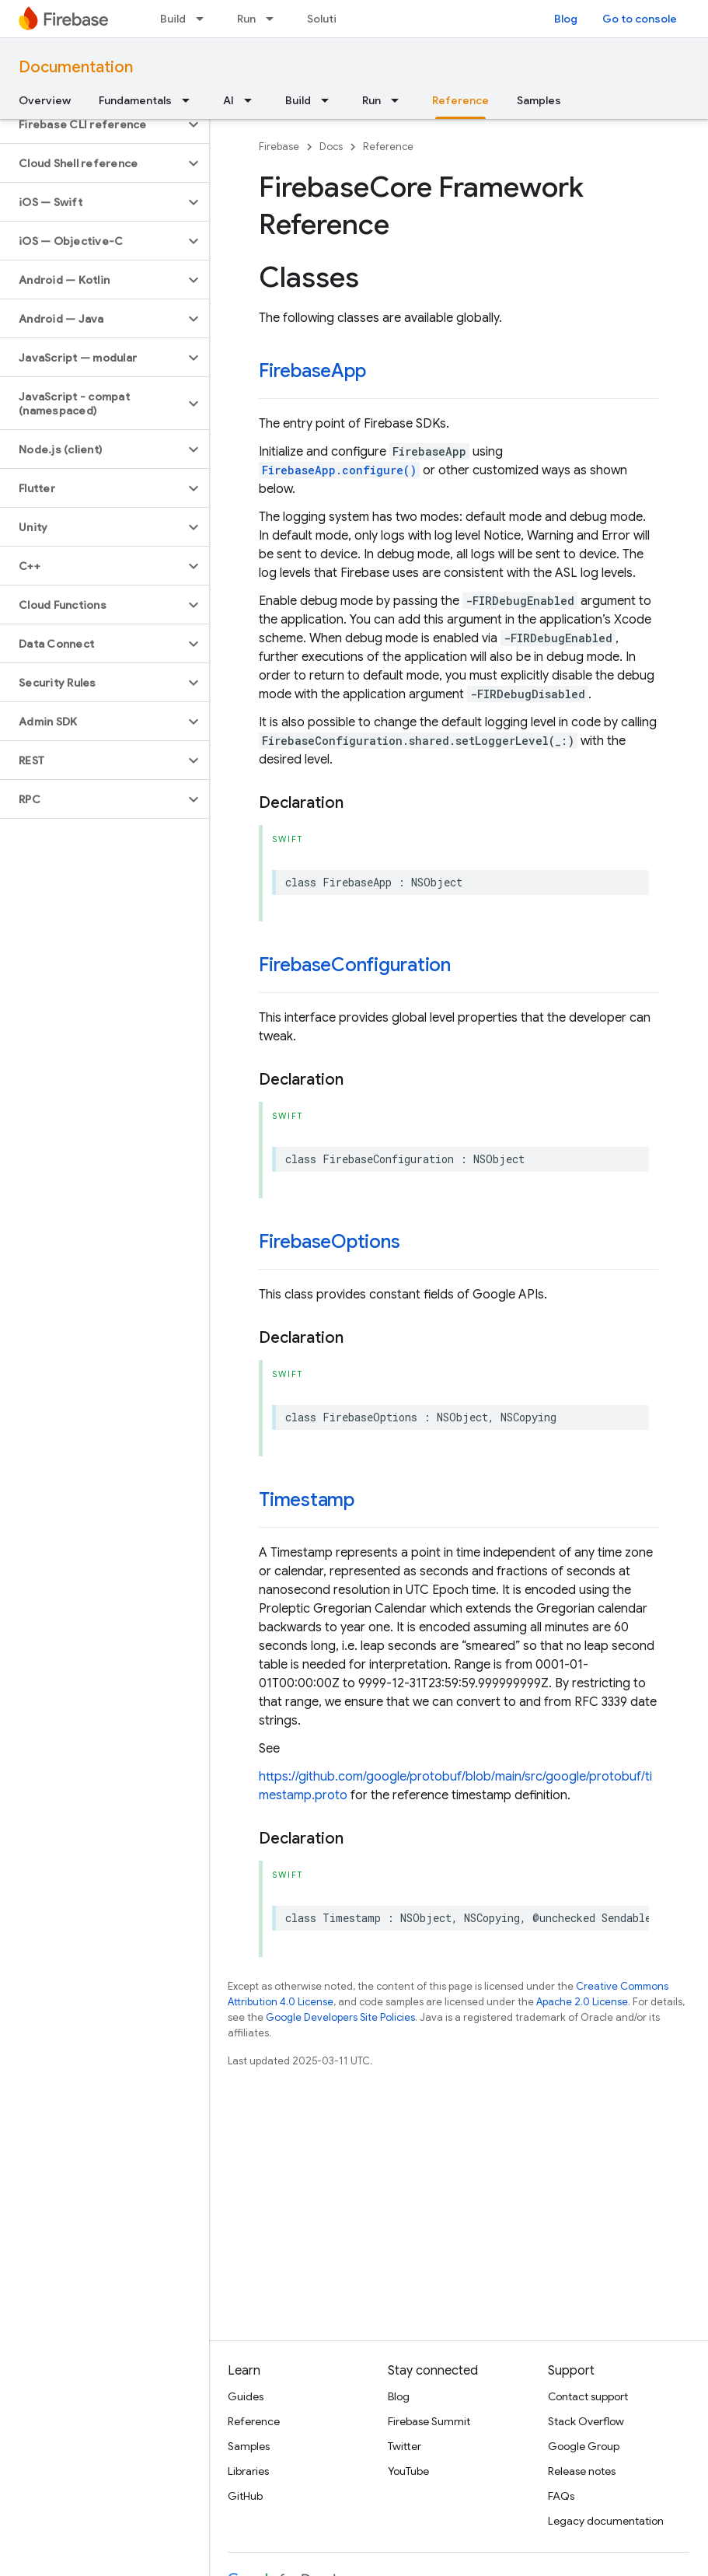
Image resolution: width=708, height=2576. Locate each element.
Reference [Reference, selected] (460, 100)
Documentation (76, 67)
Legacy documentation (606, 2521)
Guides (245, 2396)
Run (246, 19)
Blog (565, 19)
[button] (92, 124)
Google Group (583, 2446)
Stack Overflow (586, 2421)
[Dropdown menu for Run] (274, 18)
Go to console (639, 19)
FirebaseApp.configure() (339, 470)
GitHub (245, 2496)
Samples (539, 100)
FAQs (561, 2496)
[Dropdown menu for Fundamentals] (190, 100)
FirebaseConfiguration (355, 965)
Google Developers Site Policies (340, 2017)
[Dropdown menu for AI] (252, 100)
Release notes (582, 2471)
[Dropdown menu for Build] (204, 18)
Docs (331, 146)
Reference (388, 146)
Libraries (248, 2471)
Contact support (588, 2396)
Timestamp (306, 1500)
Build (173, 19)
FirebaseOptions (329, 1241)
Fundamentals (135, 100)
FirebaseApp (312, 371)
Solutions (331, 19)
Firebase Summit (429, 2421)
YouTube (408, 2471)
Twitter (404, 2446)
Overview (45, 100)
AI (228, 100)
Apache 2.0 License (582, 2001)
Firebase (279, 146)
